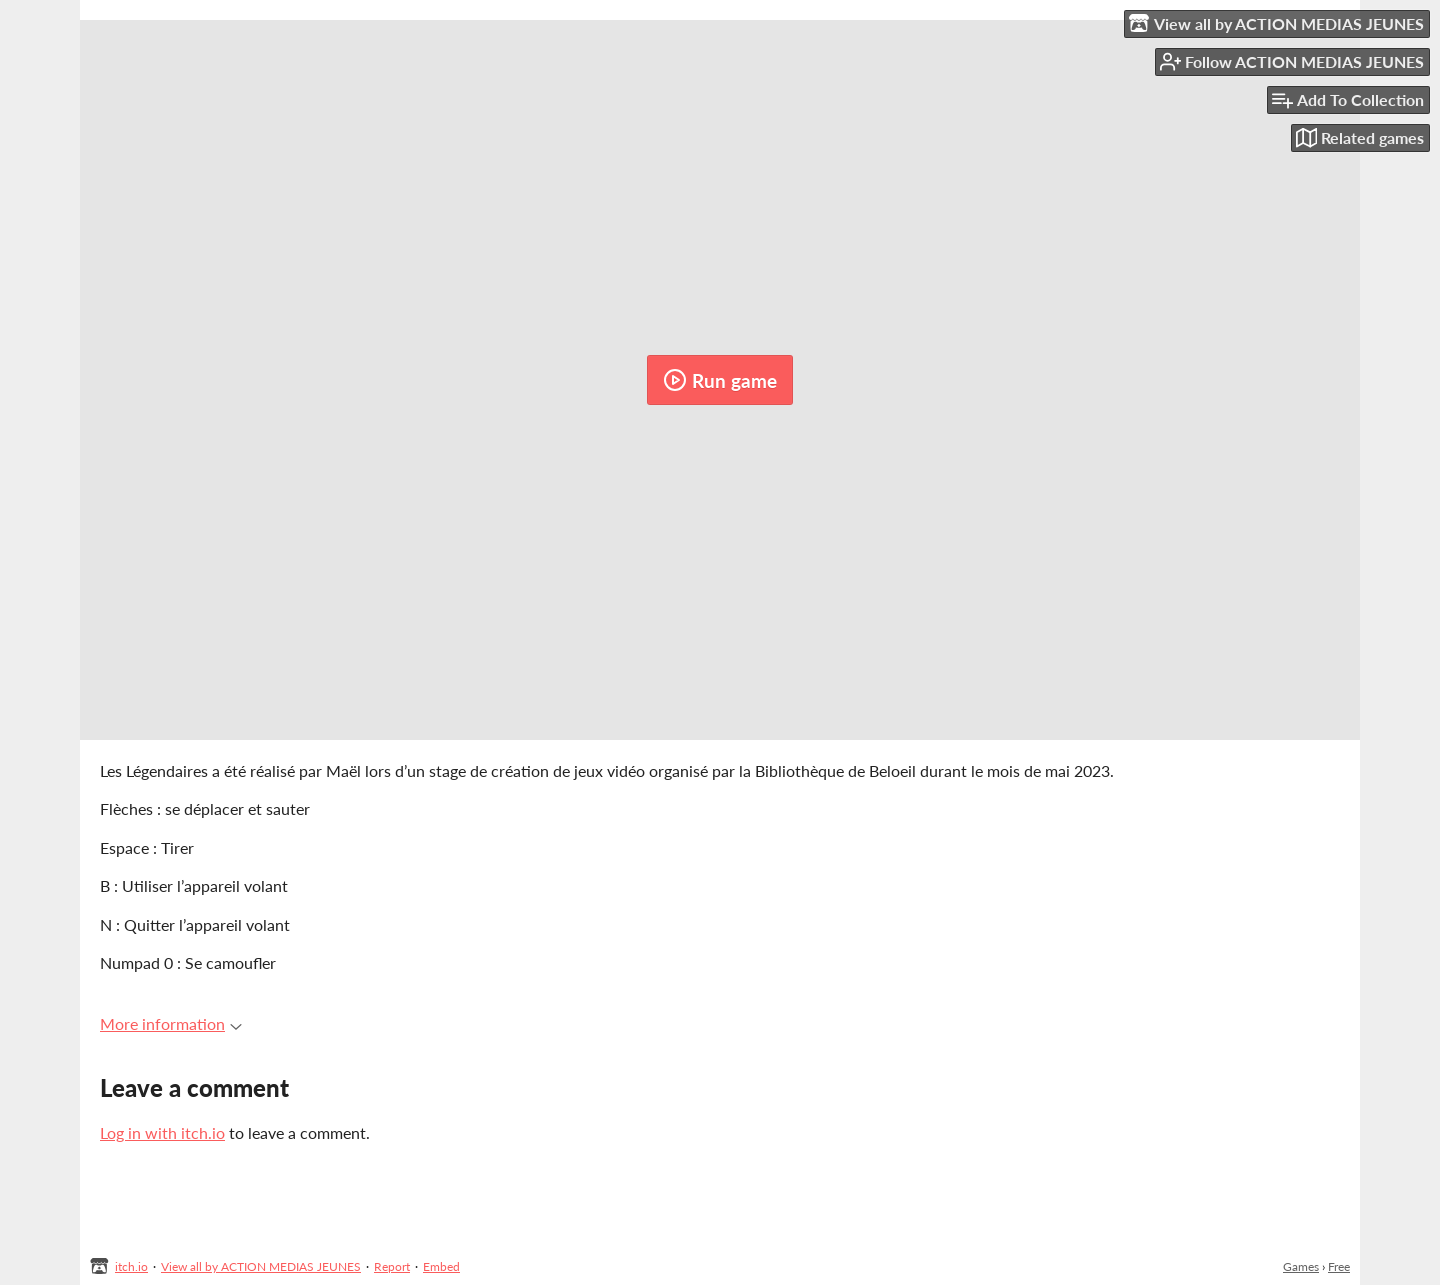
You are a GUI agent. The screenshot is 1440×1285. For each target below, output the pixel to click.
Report (392, 1266)
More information (171, 1023)
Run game (720, 380)
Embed (441, 1266)
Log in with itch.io (162, 1132)
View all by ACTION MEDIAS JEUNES (261, 1266)
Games (1301, 1266)
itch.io (131, 1266)
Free (1339, 1266)
